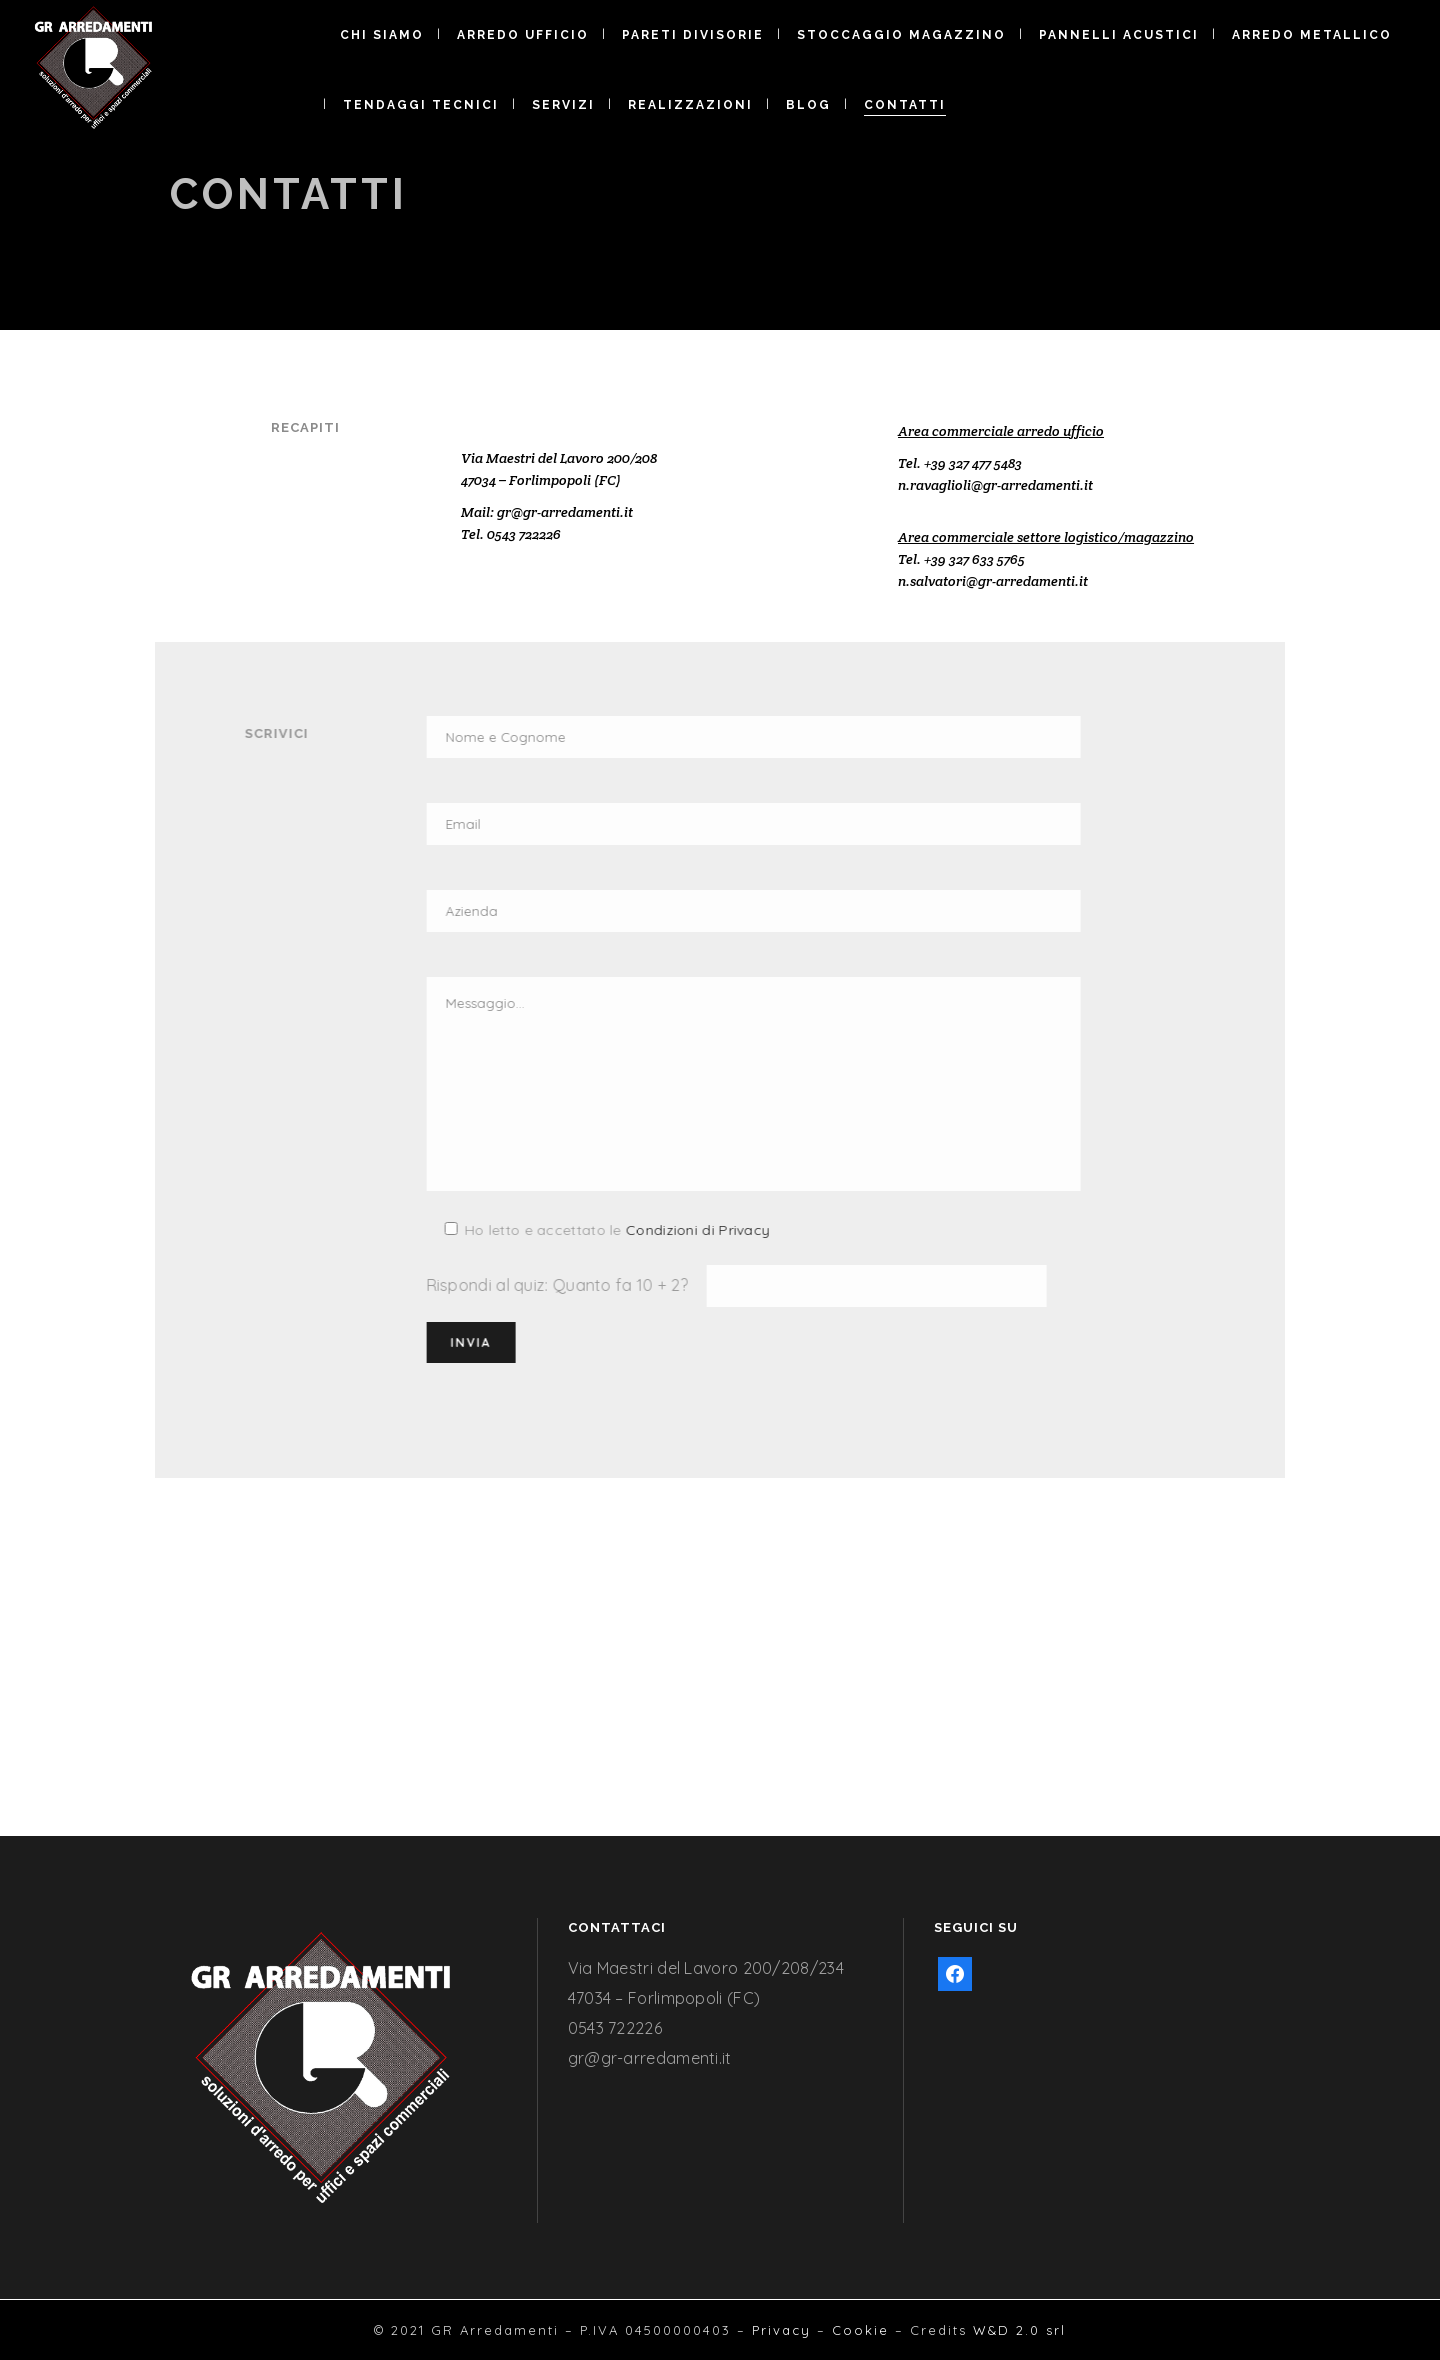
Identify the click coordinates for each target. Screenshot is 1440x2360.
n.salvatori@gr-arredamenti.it (993, 581)
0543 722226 (524, 534)
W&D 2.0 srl (1019, 2330)
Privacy (781, 2330)
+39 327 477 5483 (973, 463)
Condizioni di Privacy (566, 1230)
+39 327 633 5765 (974, 559)
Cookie (860, 2330)
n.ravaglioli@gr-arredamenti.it (995, 485)
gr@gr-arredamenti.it (565, 512)
